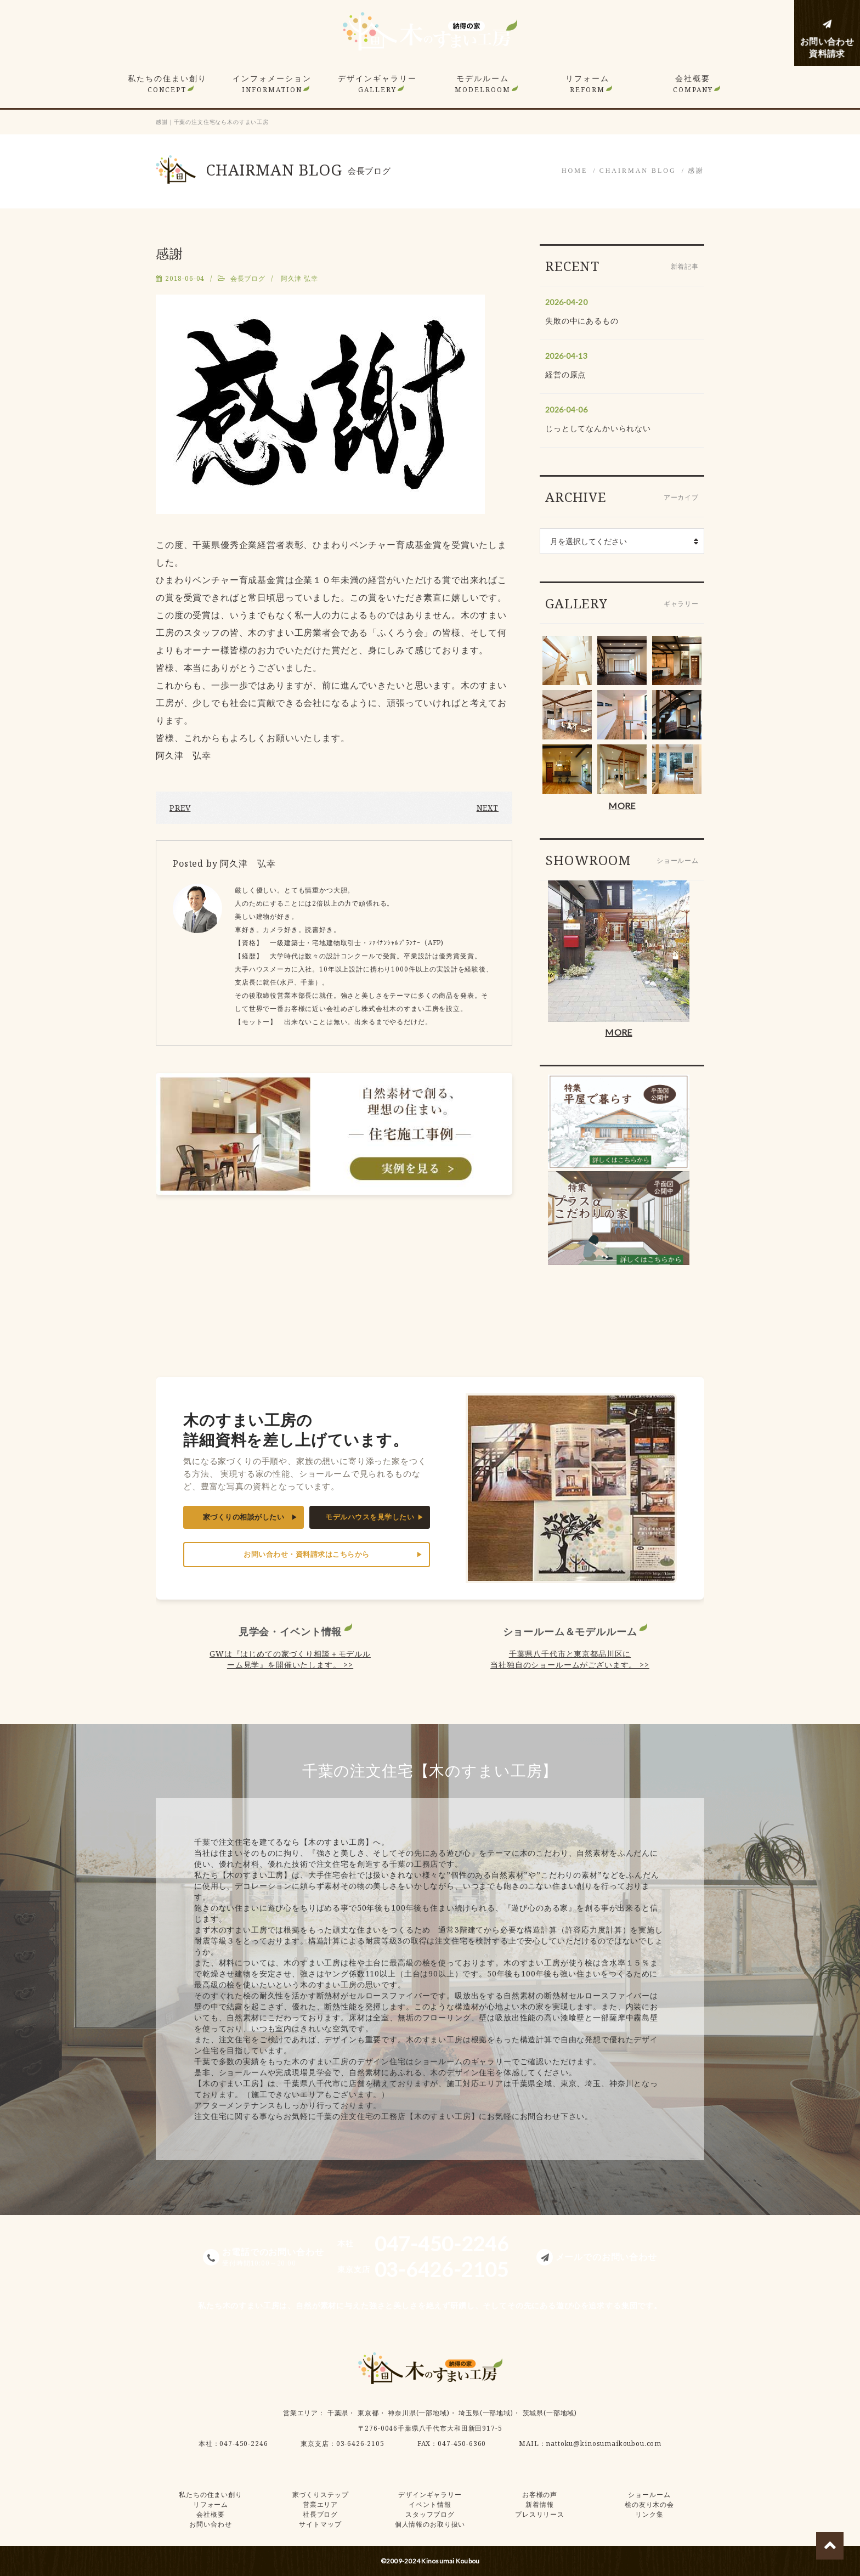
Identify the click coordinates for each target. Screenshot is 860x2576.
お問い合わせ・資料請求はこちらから (307, 1554)
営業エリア (300, 2412)
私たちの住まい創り (167, 83)
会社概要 (693, 83)
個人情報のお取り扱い (430, 2524)
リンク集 (649, 2514)
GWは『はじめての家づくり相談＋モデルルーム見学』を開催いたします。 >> (290, 1659)
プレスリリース (539, 2514)
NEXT (488, 808)
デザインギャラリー (377, 83)
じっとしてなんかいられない (598, 428)
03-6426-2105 (360, 2443)
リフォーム (587, 83)
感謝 (696, 170)
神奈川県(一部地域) (418, 2412)
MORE (621, 805)
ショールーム (649, 2494)
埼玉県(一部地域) (486, 2412)
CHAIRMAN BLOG (637, 170)
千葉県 (338, 2412)
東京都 (368, 2412)
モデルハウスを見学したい (369, 1517)
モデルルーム (483, 83)
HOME (574, 170)
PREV (179, 808)
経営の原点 (565, 374)
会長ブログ (247, 278)
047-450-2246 (243, 2443)
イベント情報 (430, 2504)
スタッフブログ (430, 2514)
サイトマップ (320, 2524)
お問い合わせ (210, 2524)
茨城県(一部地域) (550, 2412)
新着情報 (539, 2504)
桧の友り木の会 (649, 2504)
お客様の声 (539, 2494)
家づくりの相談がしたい (244, 1517)
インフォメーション (272, 83)
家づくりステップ (320, 2494)
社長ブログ (320, 2514)
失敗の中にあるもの (582, 320)
